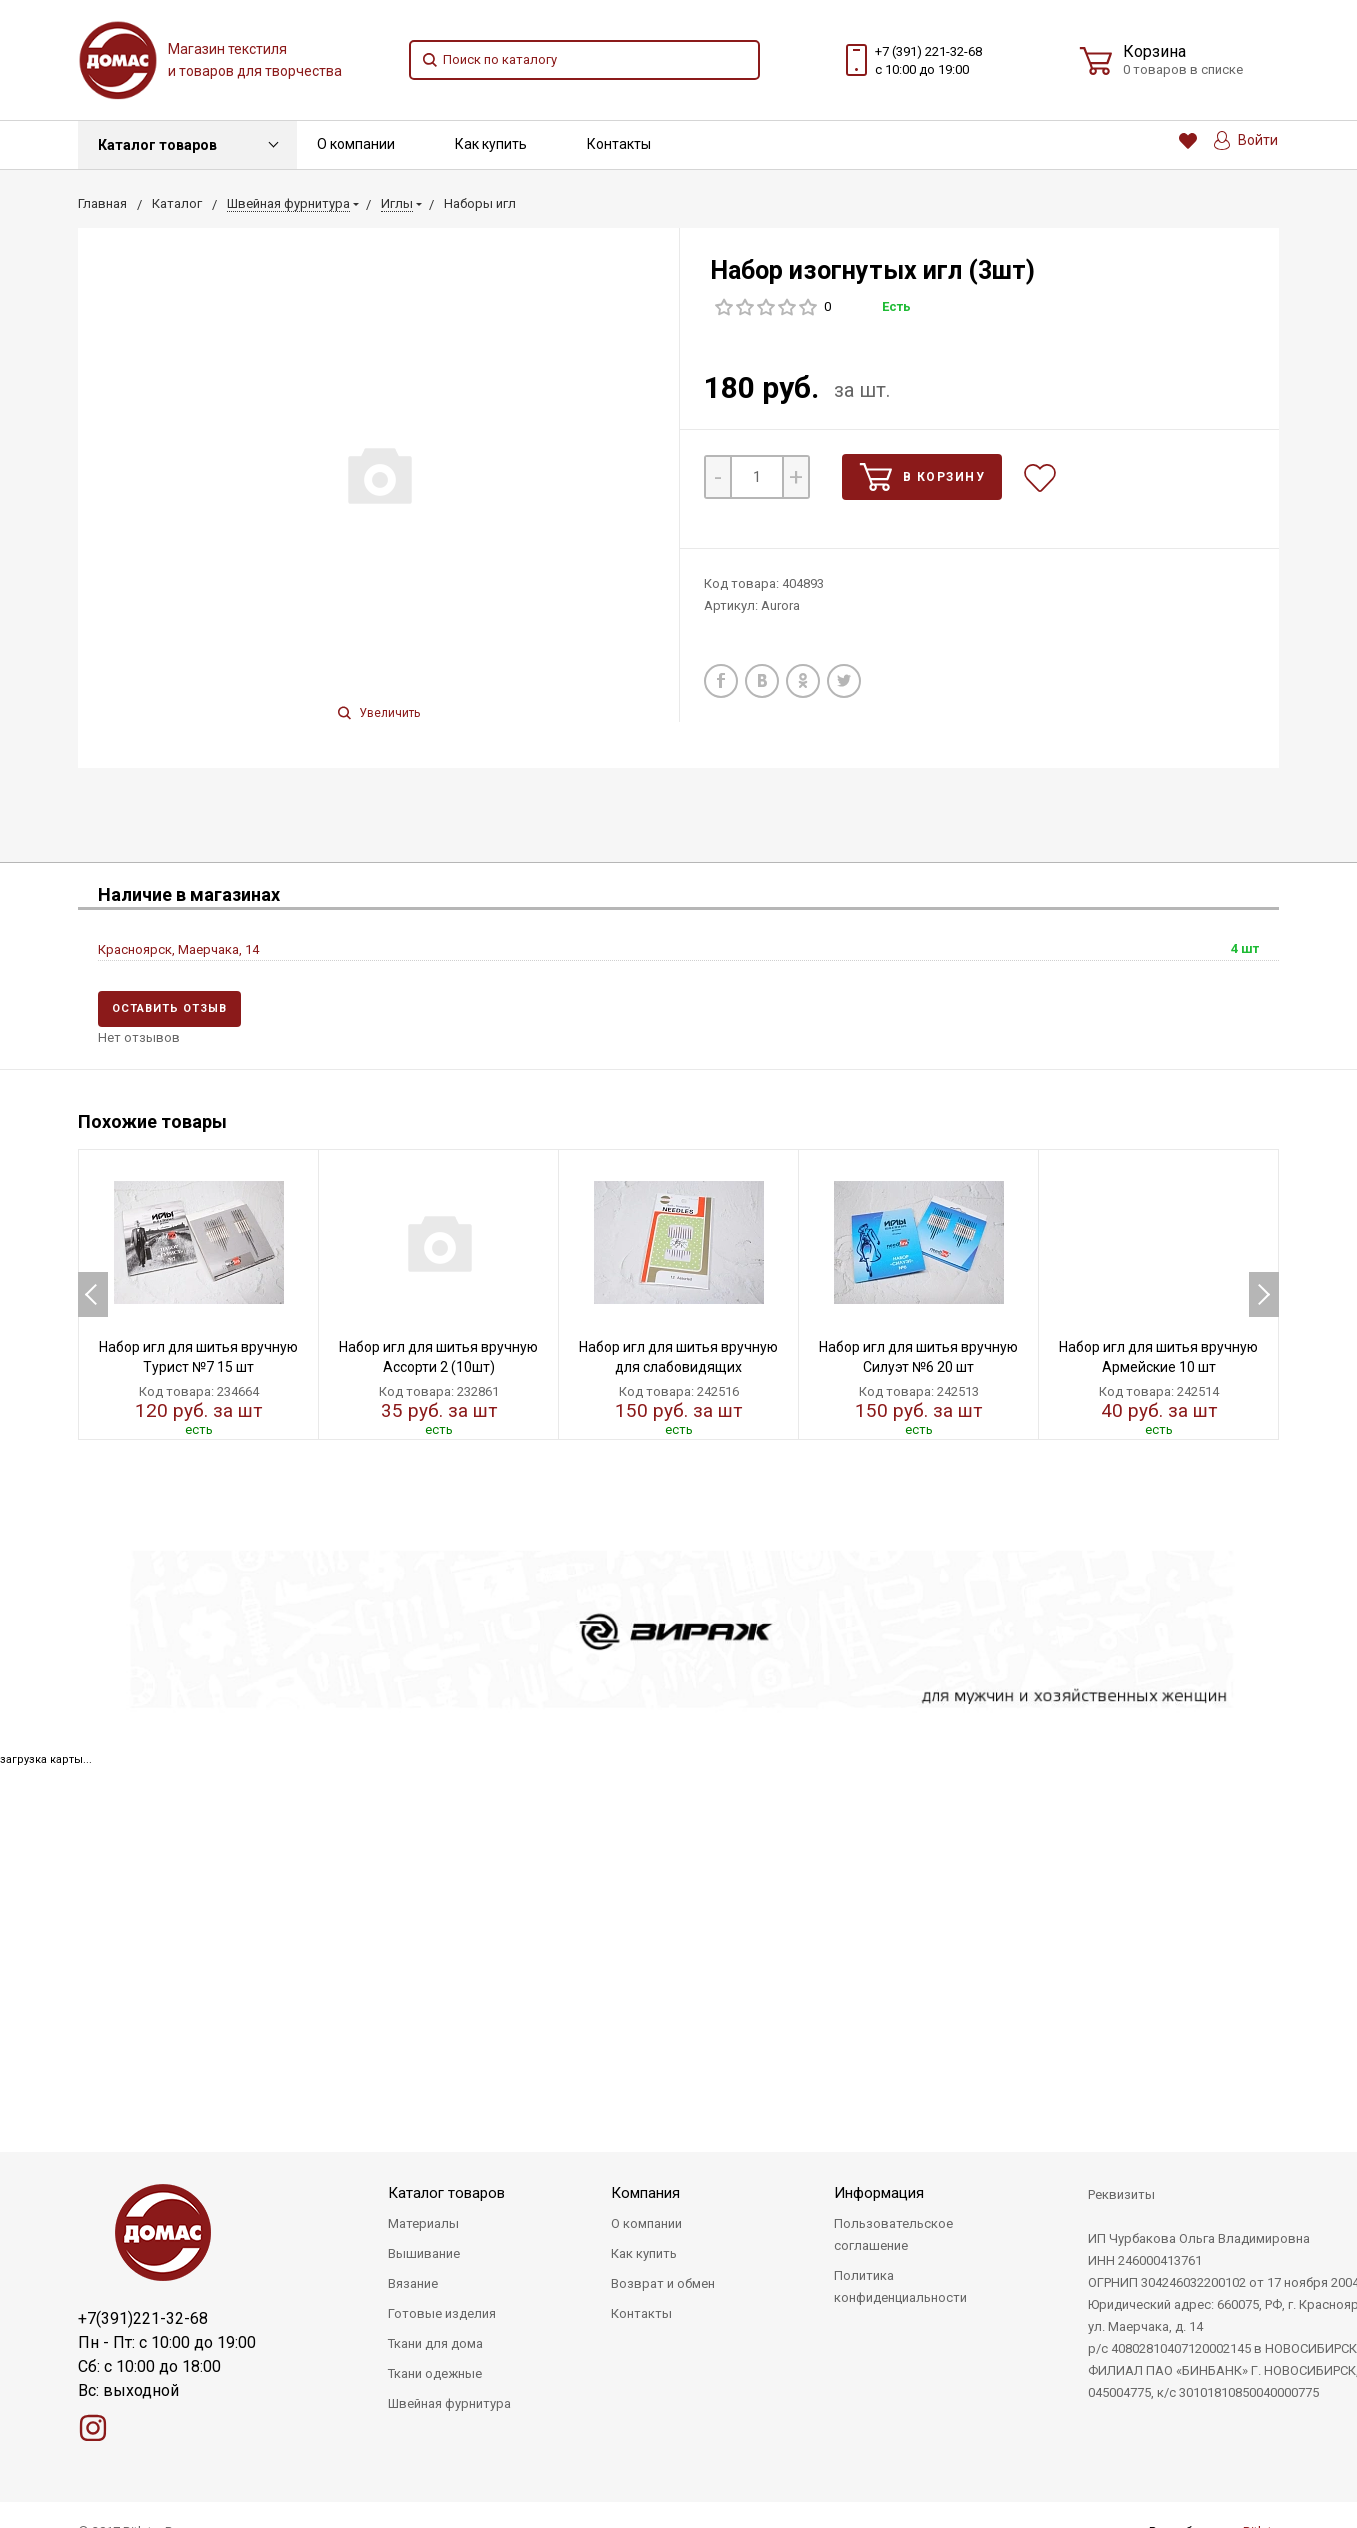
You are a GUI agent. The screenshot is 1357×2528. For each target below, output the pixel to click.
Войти (1246, 140)
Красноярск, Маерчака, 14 (178, 949)
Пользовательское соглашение (893, 2234)
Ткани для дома (435, 2343)
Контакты (619, 144)
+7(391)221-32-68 (143, 2318)
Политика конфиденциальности (900, 2286)
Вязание (413, 2283)
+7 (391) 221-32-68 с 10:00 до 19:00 (928, 60)
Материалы (423, 2223)
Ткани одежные (435, 2373)
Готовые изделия (442, 2313)
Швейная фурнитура (449, 2403)
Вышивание (424, 2253)
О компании (356, 144)
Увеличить (379, 713)
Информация (879, 2193)
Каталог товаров (157, 145)
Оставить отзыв (169, 1008)
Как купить (491, 144)
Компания (645, 2193)
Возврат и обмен (663, 2283)
